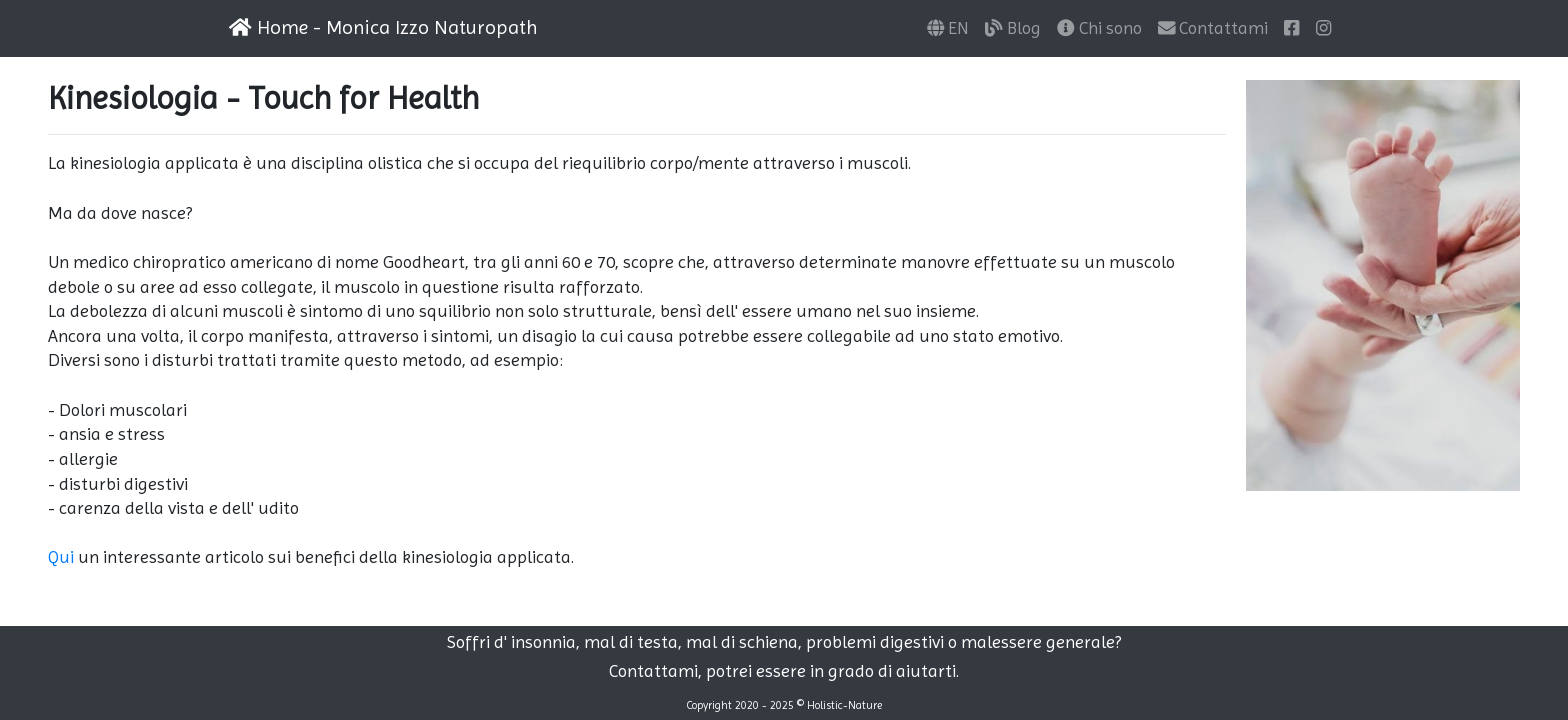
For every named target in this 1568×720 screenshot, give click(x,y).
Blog (1013, 28)
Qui (61, 557)
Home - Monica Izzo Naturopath (383, 27)
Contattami (1213, 28)
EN (948, 28)
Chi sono (1099, 28)
